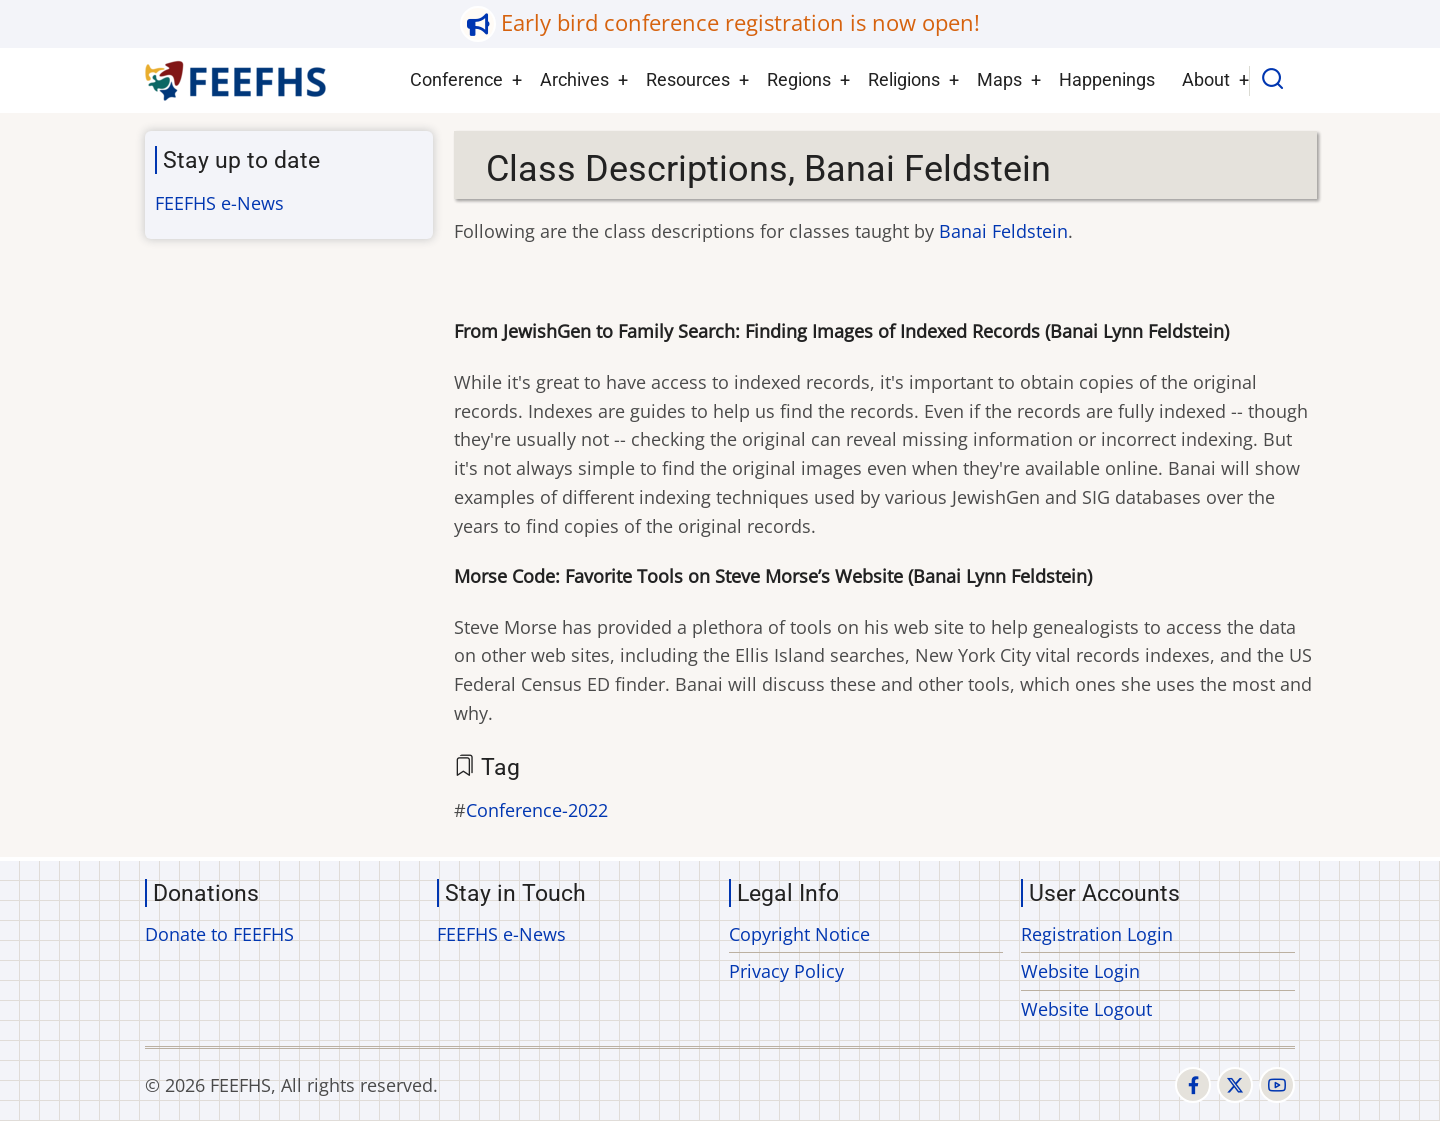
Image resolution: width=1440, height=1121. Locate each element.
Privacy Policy (786, 971)
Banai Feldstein (1003, 231)
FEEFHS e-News (219, 203)
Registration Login (1097, 934)
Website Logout (1086, 1009)
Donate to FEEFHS (219, 934)
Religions (904, 79)
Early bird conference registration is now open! (740, 22)
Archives (574, 79)
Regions (799, 79)
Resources (688, 79)
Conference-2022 (537, 810)
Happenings (1107, 79)
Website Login (1080, 971)
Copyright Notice (799, 934)
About (1206, 79)
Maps (999, 79)
